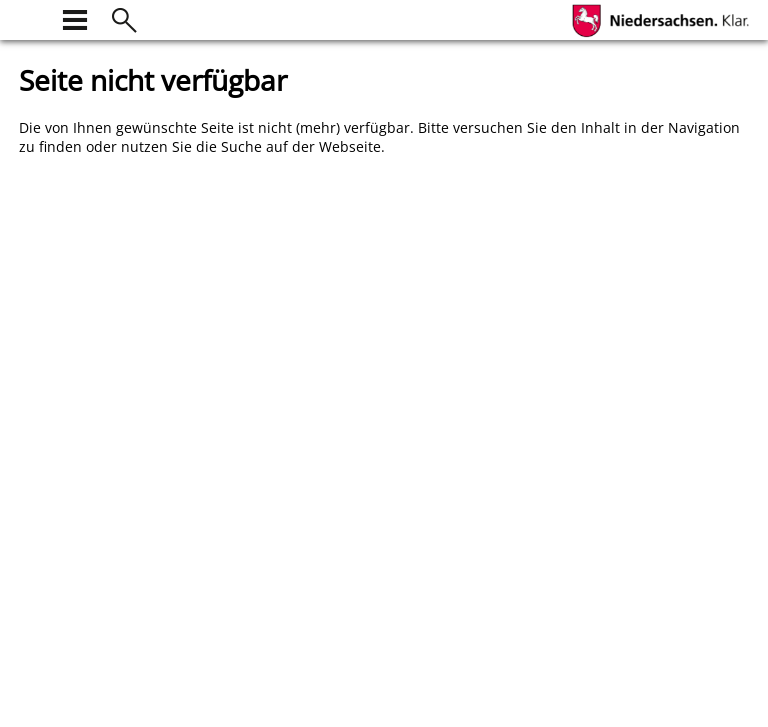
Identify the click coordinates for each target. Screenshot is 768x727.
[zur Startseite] (31, 17)
